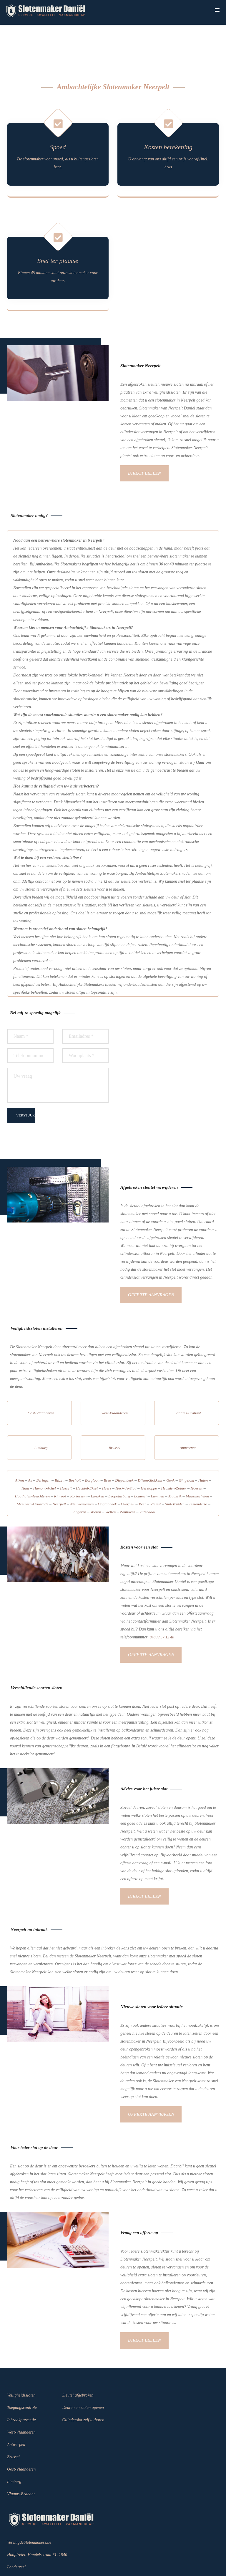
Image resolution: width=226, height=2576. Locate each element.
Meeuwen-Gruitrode (32, 1469)
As (30, 1445)
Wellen (110, 1477)
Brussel (114, 1413)
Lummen (157, 1461)
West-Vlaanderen (114, 1378)
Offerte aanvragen (153, 1261)
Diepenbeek (124, 1445)
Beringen (43, 1445)
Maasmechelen (197, 1461)
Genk (170, 1445)
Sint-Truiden (175, 1469)
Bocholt (75, 1445)
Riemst (155, 1469)
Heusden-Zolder (173, 1453)
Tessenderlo (198, 1469)
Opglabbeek (107, 1469)
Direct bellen (146, 441)
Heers (107, 1453)
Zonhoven (127, 1477)
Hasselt (66, 1453)
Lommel (140, 1461)
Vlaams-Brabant (188, 1378)
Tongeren (79, 1477)
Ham (25, 1453)
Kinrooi (60, 1461)
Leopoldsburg (119, 1461)
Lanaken (97, 1461)
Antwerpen (188, 1413)
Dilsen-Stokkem (150, 1445)
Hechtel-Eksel (87, 1453)
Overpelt (127, 1469)
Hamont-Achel (44, 1453)
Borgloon (92, 1445)
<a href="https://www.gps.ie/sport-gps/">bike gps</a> (168, 1042)
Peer (142, 1469)
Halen (203, 1445)
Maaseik (175, 1461)
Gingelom (186, 1445)
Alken (19, 1445)
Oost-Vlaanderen (41, 1378)
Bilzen (59, 1445)
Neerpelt (59, 1469)
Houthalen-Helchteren (32, 1461)
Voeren (95, 1477)
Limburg (40, 1413)
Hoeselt (196, 1453)
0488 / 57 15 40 (162, 1602)
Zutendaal (147, 1477)
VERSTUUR (25, 1082)
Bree (107, 1445)
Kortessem (78, 1461)
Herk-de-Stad (125, 1453)
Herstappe (149, 1453)
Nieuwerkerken (82, 1469)
